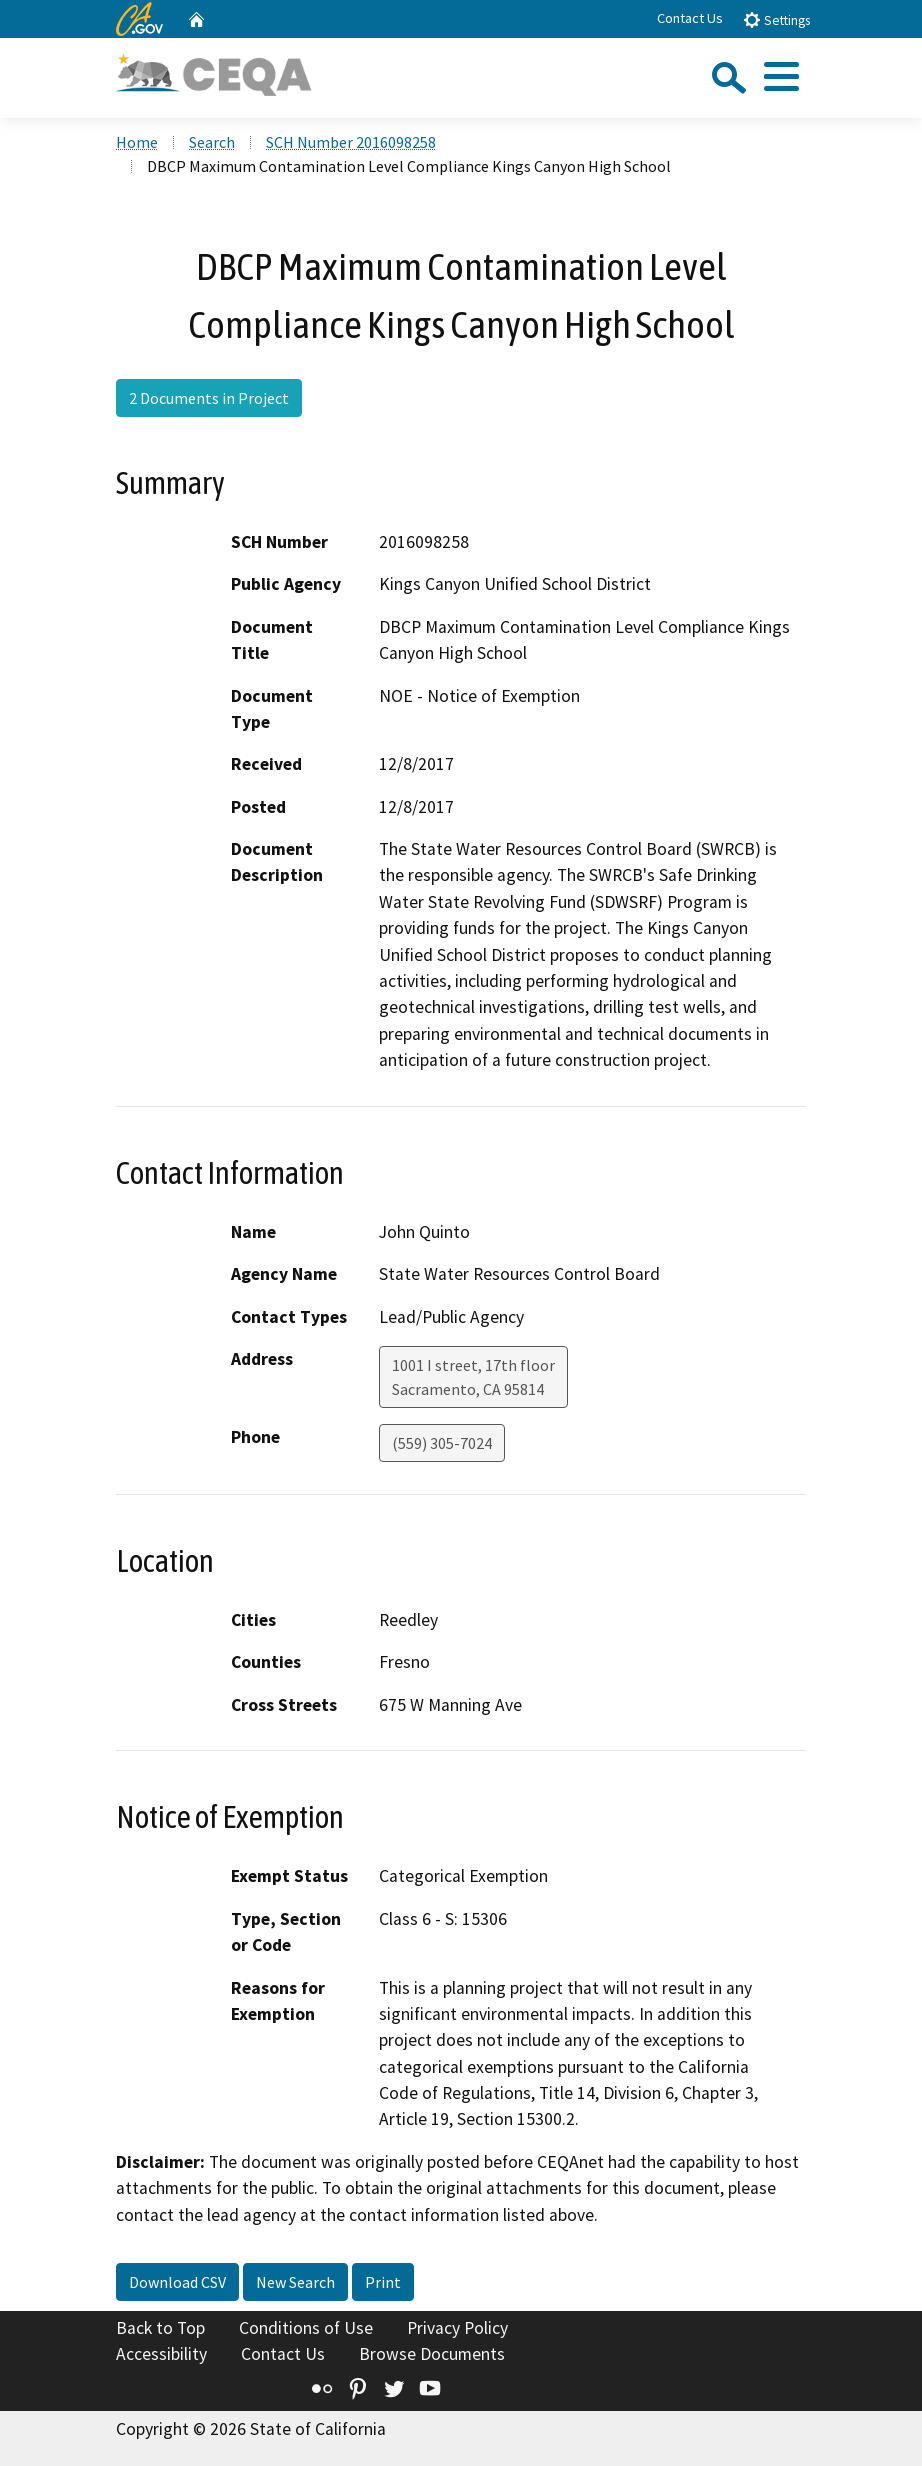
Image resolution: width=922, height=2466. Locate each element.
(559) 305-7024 (442, 1443)
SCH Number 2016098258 (351, 142)
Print (383, 2282)
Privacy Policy (457, 2328)
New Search (295, 2282)
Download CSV (177, 2282)
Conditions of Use (306, 2328)
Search (212, 142)
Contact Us (690, 18)
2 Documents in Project (209, 398)
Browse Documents (432, 2354)
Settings (776, 19)
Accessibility (161, 2354)
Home (137, 142)
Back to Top (160, 2328)
